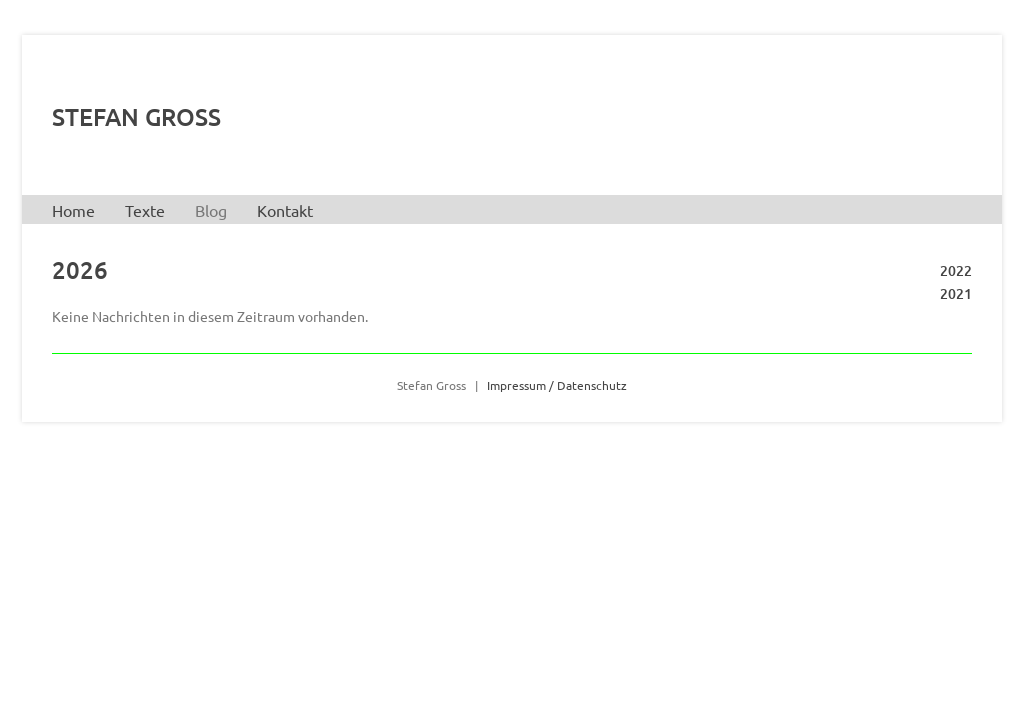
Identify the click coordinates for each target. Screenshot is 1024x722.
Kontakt (285, 210)
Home (73, 210)
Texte (145, 210)
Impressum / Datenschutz (557, 385)
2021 (956, 293)
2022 (956, 270)
